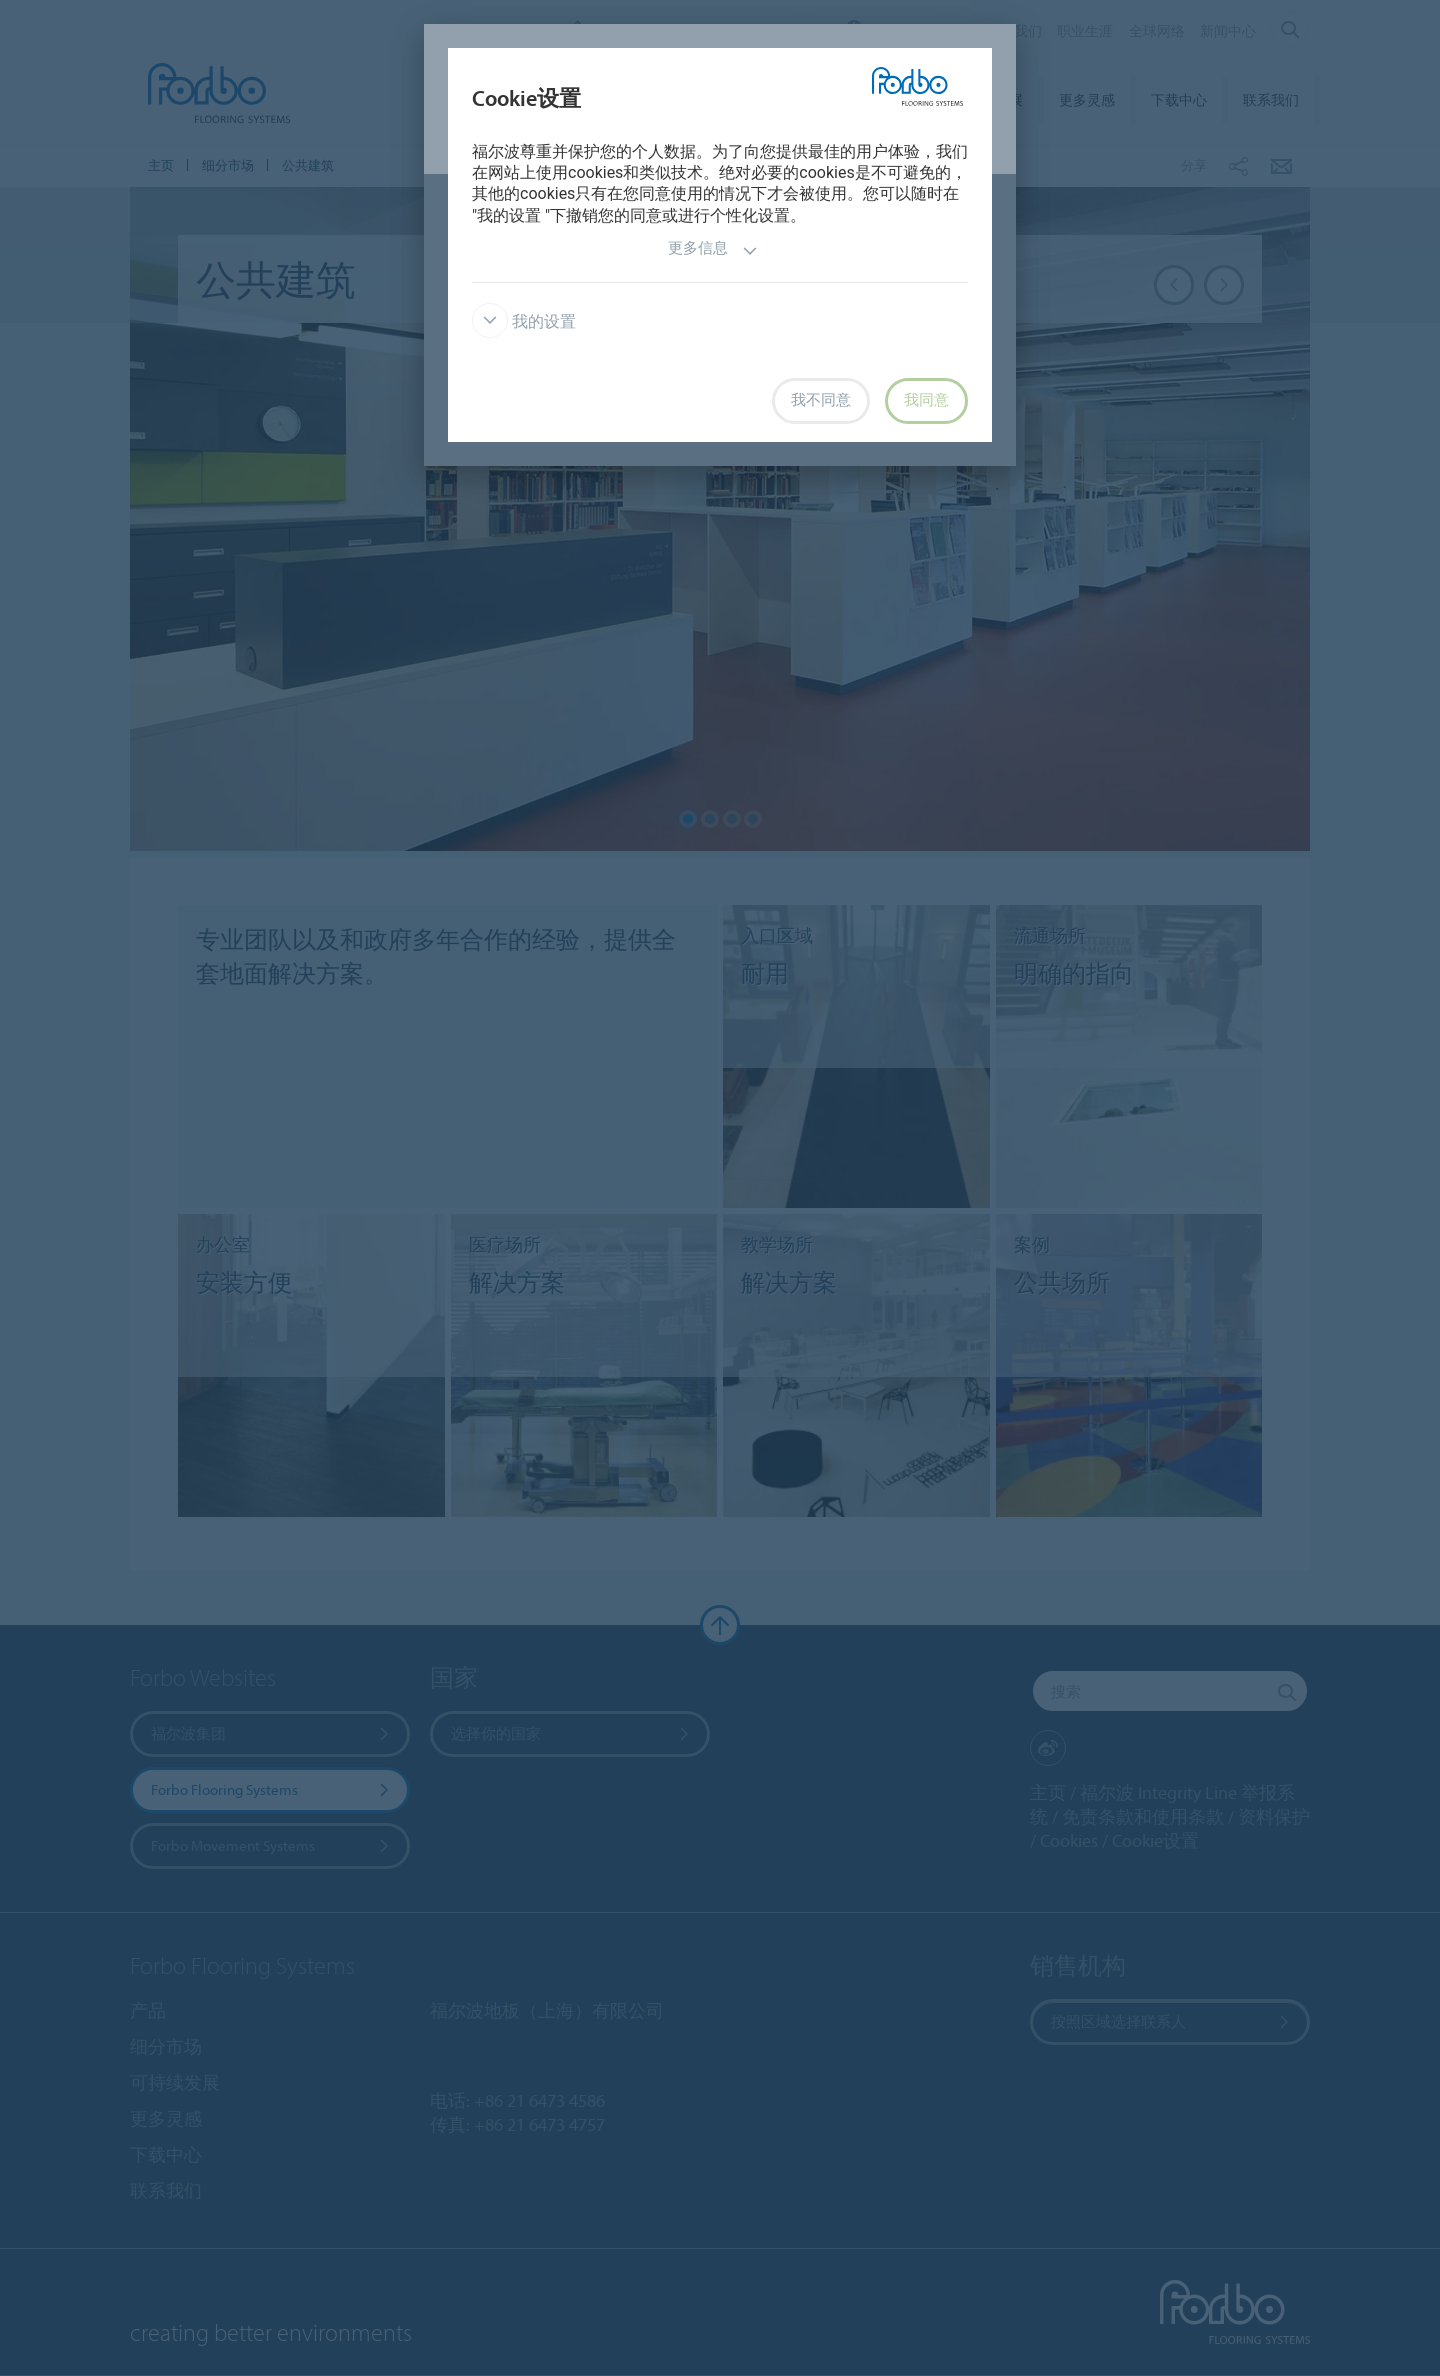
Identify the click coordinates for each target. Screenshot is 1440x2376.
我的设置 (524, 321)
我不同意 (821, 400)
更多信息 (713, 250)
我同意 (926, 400)
